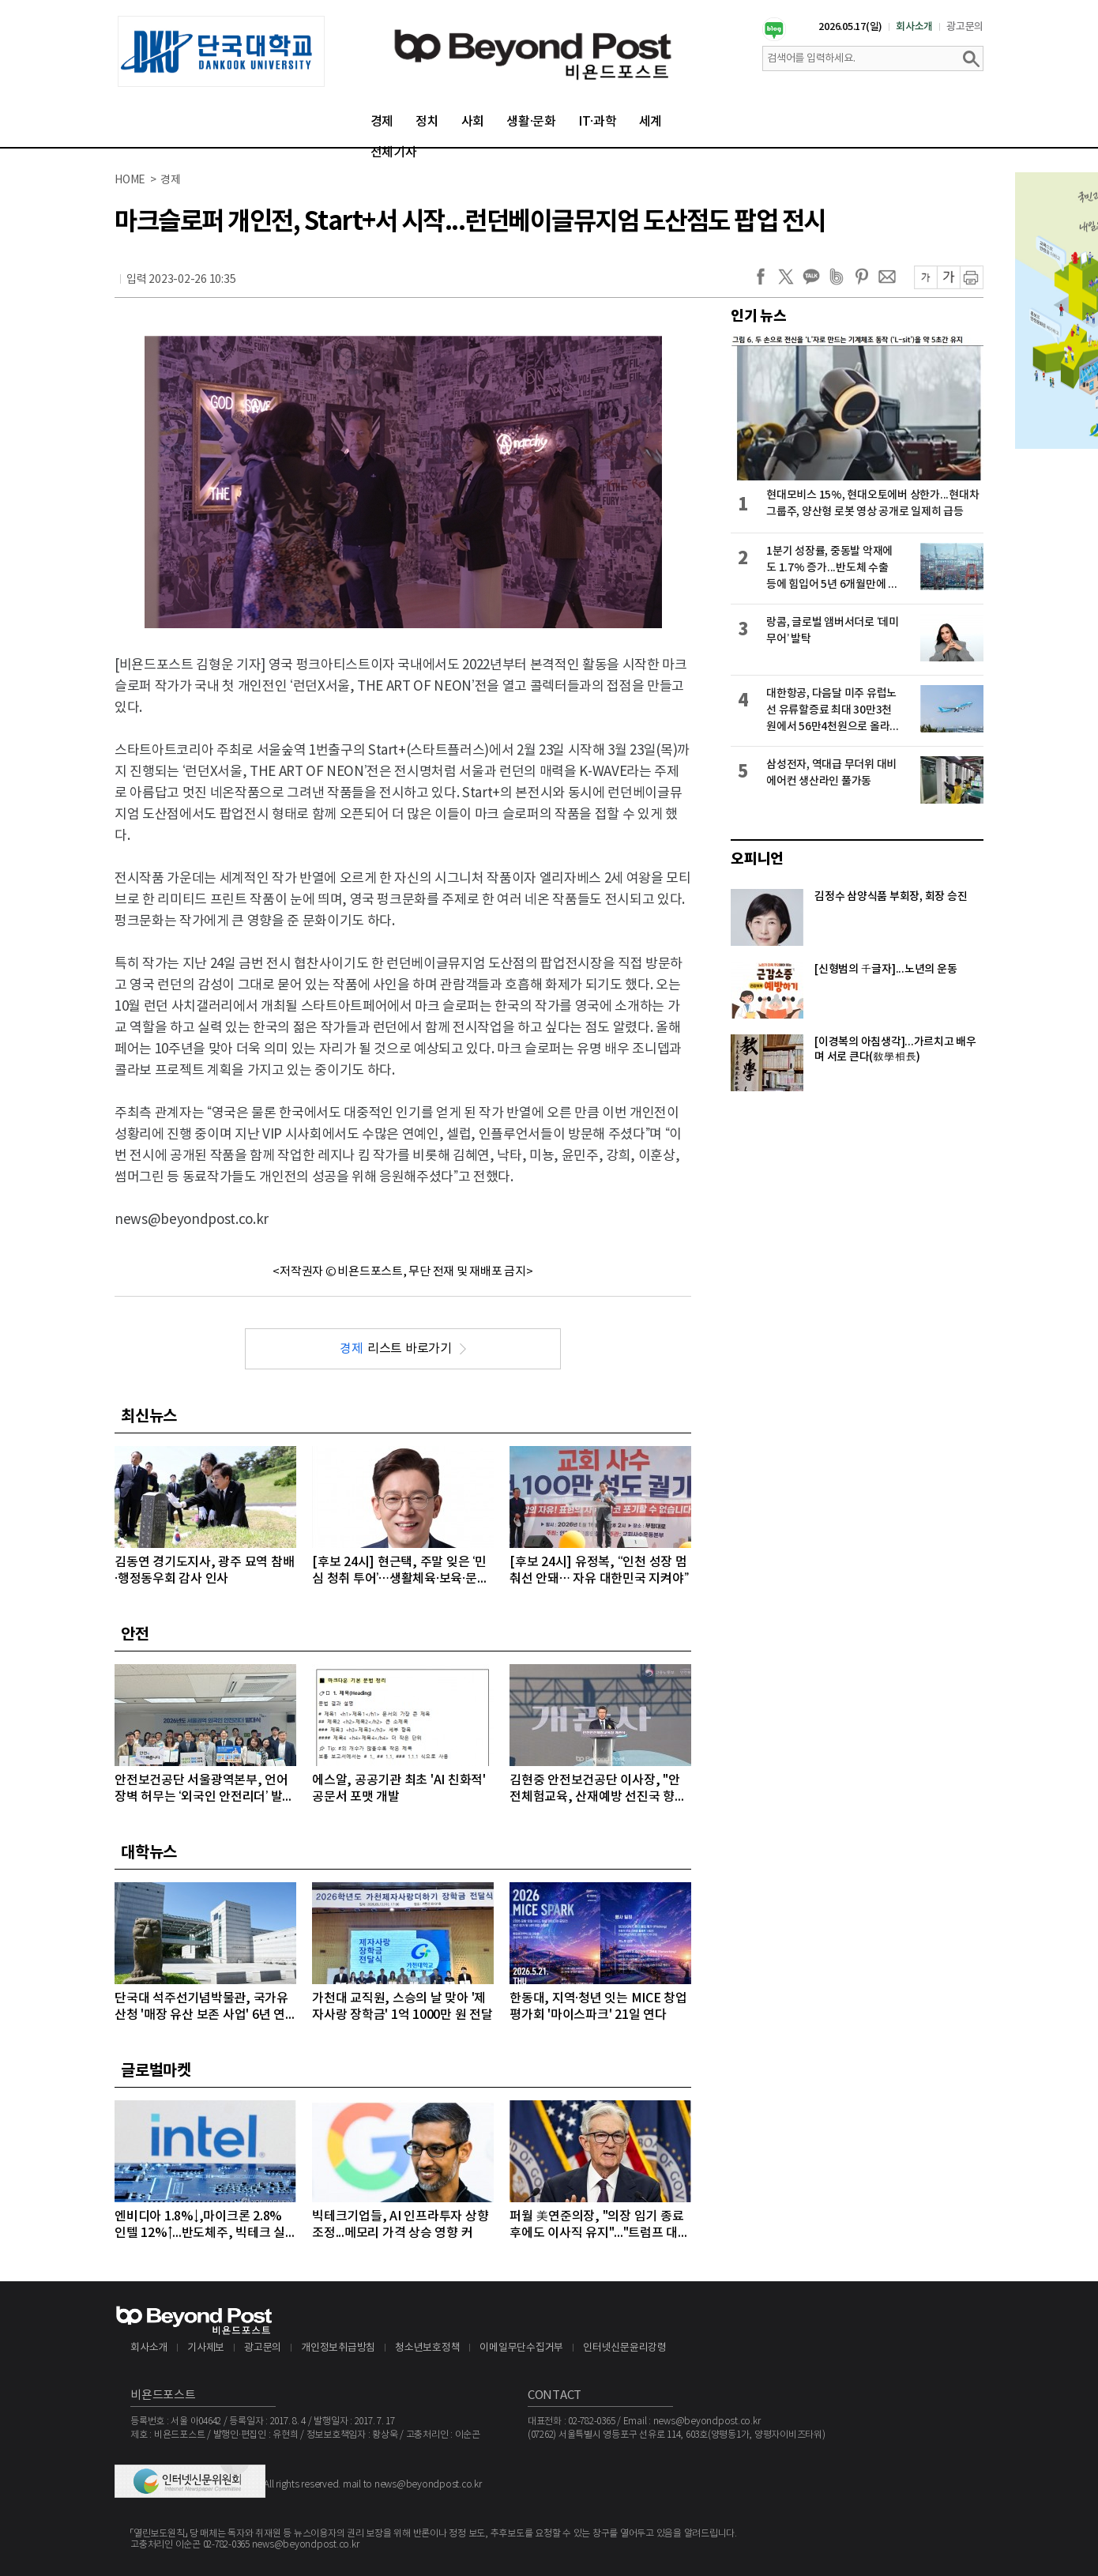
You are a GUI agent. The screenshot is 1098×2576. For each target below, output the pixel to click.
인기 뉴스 (759, 316)
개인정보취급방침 (338, 2348)
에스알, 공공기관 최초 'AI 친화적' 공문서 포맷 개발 (399, 1788)
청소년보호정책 (427, 2348)
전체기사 (393, 152)
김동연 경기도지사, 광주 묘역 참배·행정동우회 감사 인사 (204, 1570)
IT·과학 (597, 122)
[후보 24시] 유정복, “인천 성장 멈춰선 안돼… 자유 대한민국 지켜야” (599, 1570)
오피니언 (757, 859)
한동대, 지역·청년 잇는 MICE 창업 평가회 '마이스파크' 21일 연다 (598, 2006)
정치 (427, 122)
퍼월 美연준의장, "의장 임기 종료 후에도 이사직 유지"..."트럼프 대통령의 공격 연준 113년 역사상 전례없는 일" (600, 2225)
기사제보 (205, 2348)
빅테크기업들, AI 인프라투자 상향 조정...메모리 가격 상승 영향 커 (400, 2224)
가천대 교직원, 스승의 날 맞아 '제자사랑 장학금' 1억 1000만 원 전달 (402, 2006)
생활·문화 (531, 122)
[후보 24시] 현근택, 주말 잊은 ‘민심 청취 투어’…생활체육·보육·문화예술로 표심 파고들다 (400, 1571)
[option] (221, 51)
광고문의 (964, 27)
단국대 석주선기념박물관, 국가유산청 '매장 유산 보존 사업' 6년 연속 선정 (201, 2007)
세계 (651, 122)
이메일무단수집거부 (521, 2348)
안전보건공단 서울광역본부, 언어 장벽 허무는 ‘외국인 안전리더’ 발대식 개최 (204, 1789)
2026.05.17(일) (850, 27)
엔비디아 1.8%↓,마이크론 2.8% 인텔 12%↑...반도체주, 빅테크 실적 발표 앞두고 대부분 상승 (200, 2225)
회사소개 (914, 27)
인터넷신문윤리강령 (625, 2348)
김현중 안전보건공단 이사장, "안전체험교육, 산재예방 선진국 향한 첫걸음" (598, 1789)
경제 (382, 122)
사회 (473, 122)
